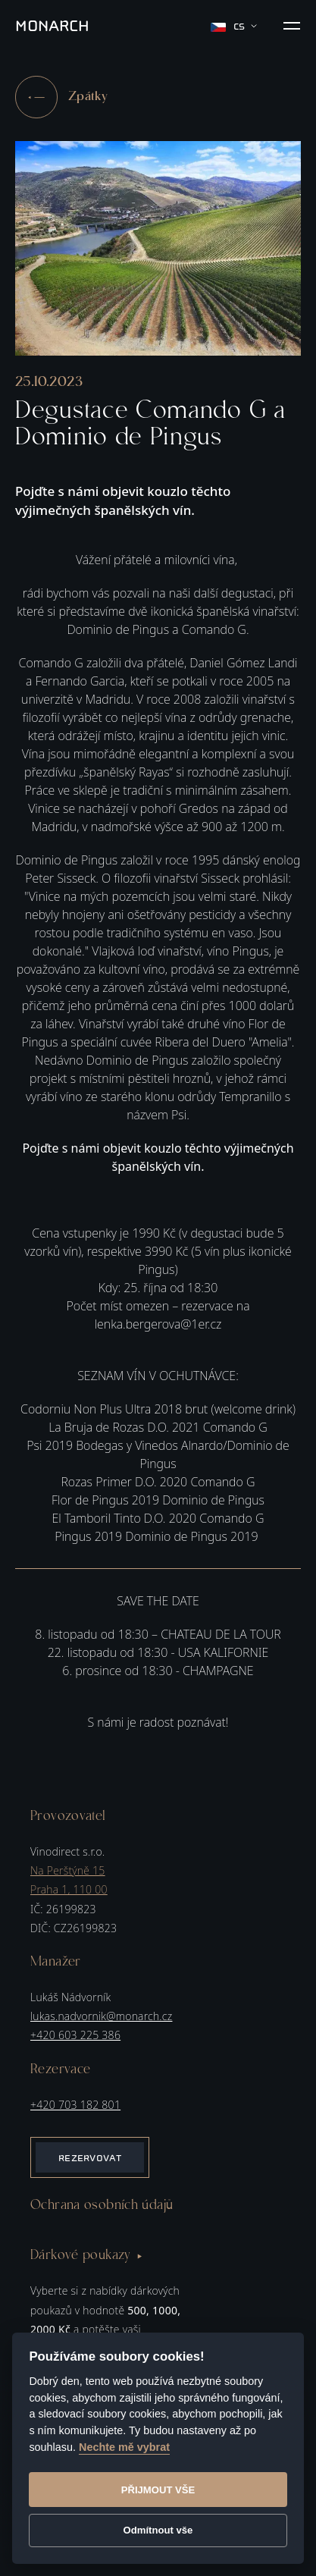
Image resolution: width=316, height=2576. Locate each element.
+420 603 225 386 (75, 2035)
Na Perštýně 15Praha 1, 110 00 (69, 1880)
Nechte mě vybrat (124, 2447)
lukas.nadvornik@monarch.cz (101, 2016)
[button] (292, 26)
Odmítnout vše (158, 2530)
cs (234, 26)
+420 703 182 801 (75, 2105)
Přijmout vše (158, 2490)
